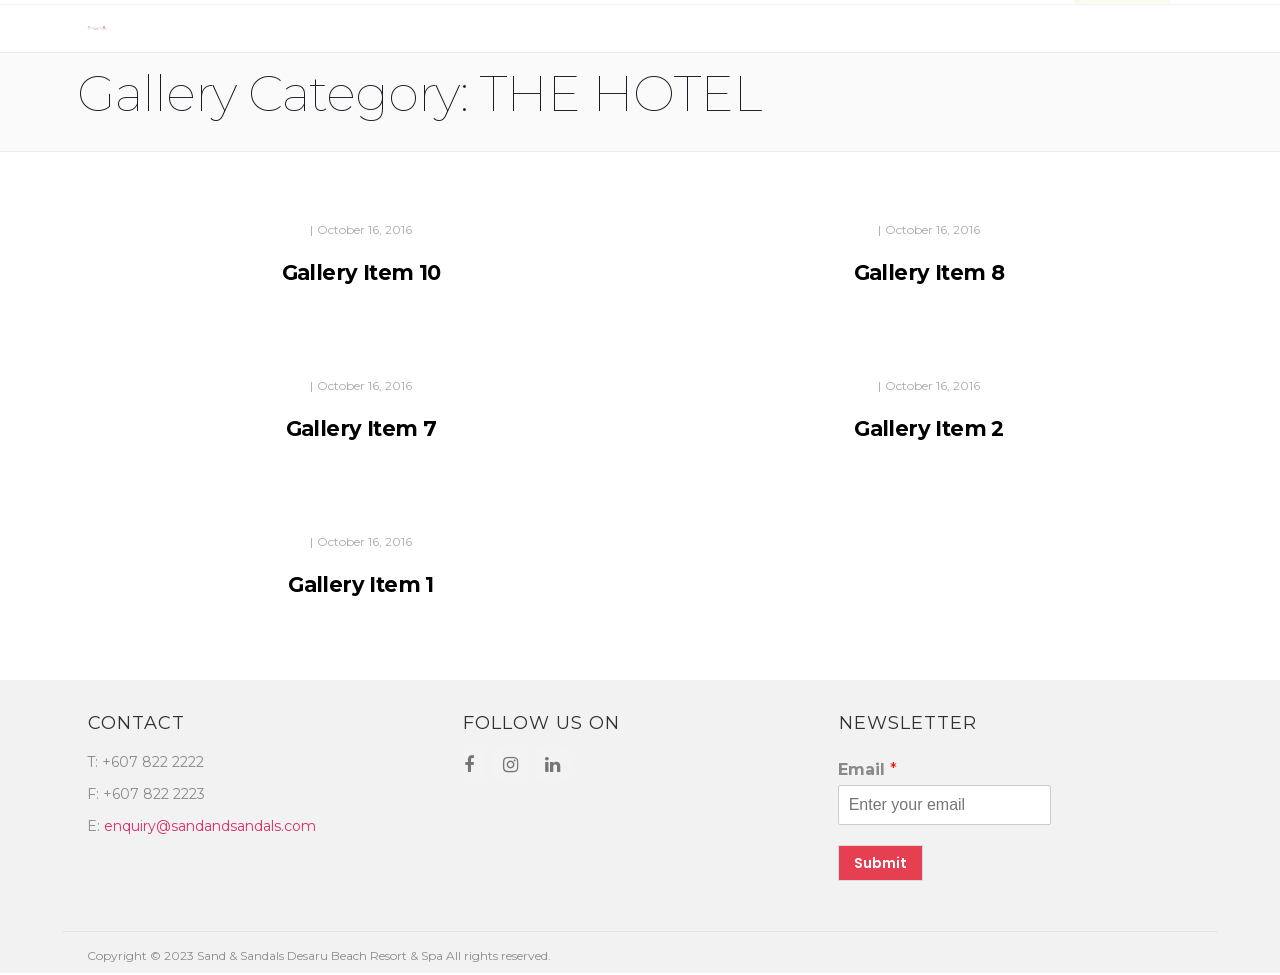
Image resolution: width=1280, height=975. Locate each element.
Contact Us (858, 31)
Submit (880, 863)
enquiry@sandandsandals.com (210, 826)
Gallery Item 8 (929, 272)
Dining (320, 31)
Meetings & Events (613, 31)
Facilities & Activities (444, 31)
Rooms (253, 31)
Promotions (748, 31)
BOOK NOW (1122, 31)
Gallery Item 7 (361, 428)
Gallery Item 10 (361, 272)
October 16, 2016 (364, 229)
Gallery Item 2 (929, 428)
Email (867, 769)
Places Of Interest (992, 31)
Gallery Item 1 (361, 584)
